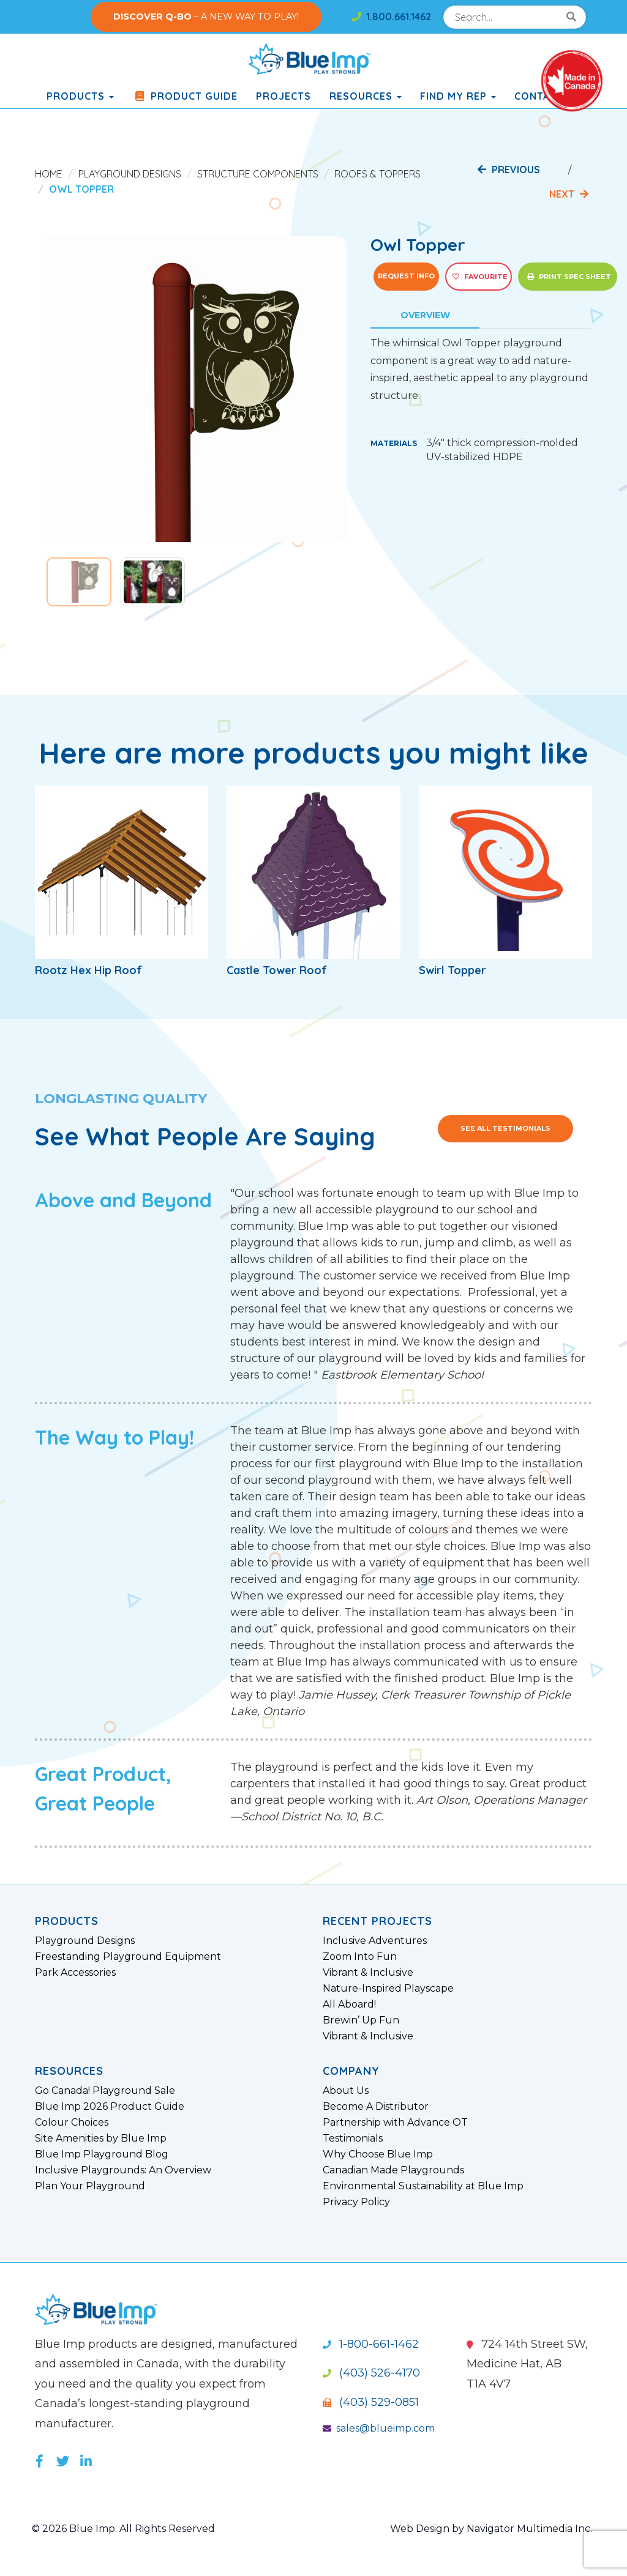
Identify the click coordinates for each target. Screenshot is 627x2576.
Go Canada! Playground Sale (105, 2091)
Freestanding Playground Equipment (128, 1957)
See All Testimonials (505, 1128)
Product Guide (185, 96)
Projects (283, 96)
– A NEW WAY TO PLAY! (206, 16)
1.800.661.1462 (391, 16)
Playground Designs (129, 174)
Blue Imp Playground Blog (101, 2154)
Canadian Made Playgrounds (393, 2170)
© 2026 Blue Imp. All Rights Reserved (123, 2528)
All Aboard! (349, 2004)
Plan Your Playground (90, 2186)
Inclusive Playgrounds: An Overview (123, 2170)
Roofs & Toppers (377, 174)
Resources (365, 96)
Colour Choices (71, 2122)
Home (48, 174)
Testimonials (353, 2138)
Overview (425, 315)
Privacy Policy (356, 2202)
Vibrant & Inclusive (368, 1973)
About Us (346, 2091)
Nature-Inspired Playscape (388, 1988)
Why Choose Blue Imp (378, 2154)
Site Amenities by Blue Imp (101, 2138)
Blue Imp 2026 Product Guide (109, 2107)
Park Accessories (75, 1973)
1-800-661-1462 (371, 2344)
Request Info (406, 276)
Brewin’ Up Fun (361, 2020)
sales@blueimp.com (379, 2428)
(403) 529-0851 (371, 2402)
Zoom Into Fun (360, 1957)
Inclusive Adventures (375, 1941)
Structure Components (257, 174)
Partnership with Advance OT (395, 2122)
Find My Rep (458, 96)
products (80, 96)
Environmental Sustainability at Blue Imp (423, 2186)
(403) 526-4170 (371, 2373)
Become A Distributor (376, 2107)
